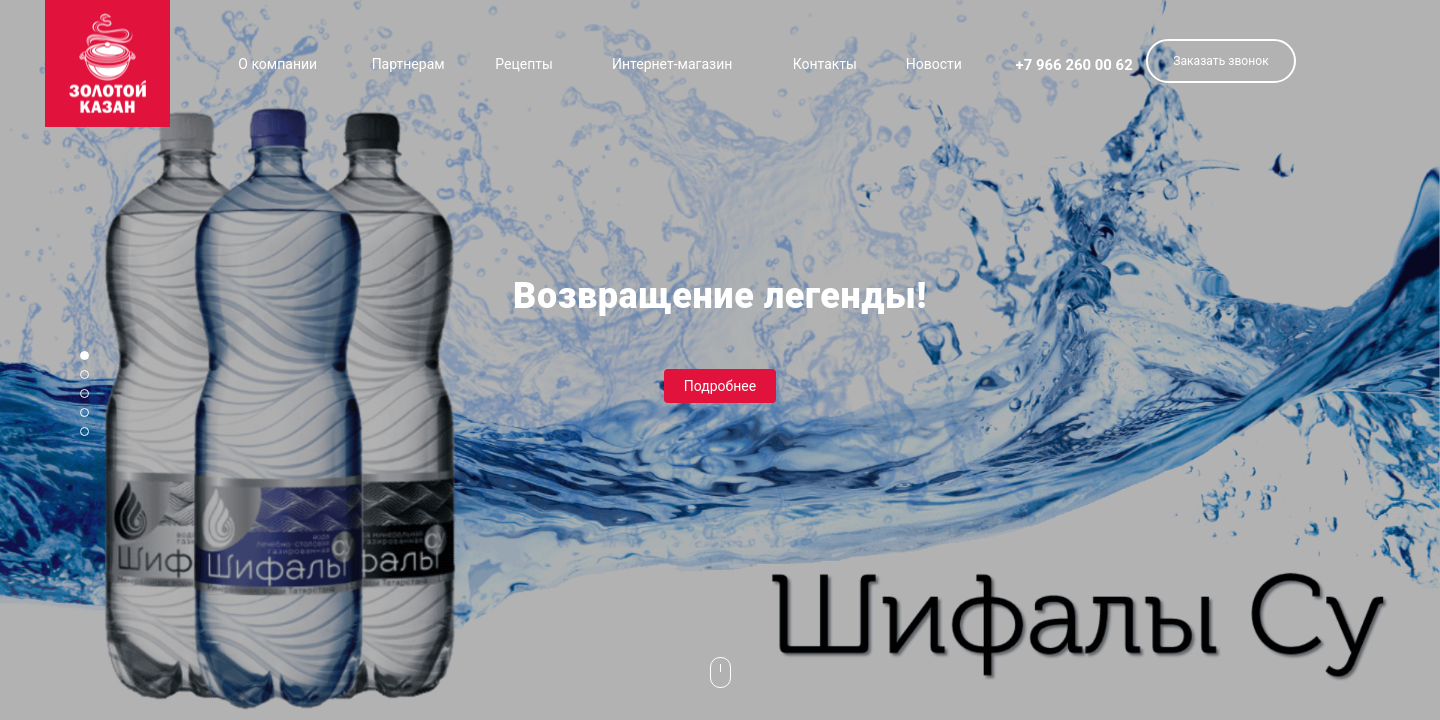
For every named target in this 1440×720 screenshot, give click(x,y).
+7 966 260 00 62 (1074, 65)
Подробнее (720, 386)
